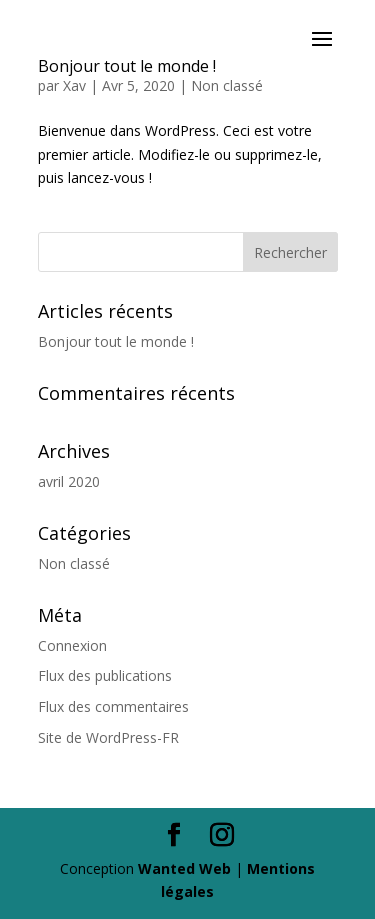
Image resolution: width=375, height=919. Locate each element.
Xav (74, 85)
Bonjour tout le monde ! (116, 341)
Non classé (227, 85)
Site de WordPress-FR (108, 737)
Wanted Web (184, 868)
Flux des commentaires (113, 706)
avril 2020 (69, 481)
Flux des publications (105, 675)
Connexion (72, 645)
